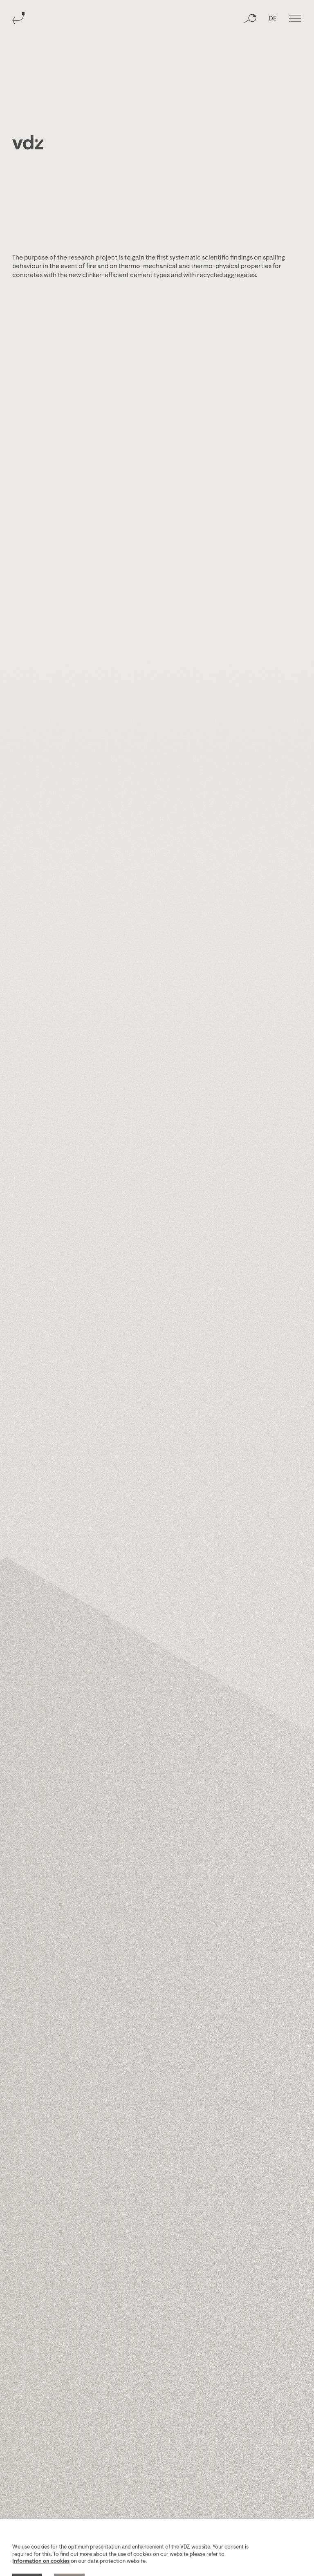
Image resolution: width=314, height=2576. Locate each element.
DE (273, 19)
